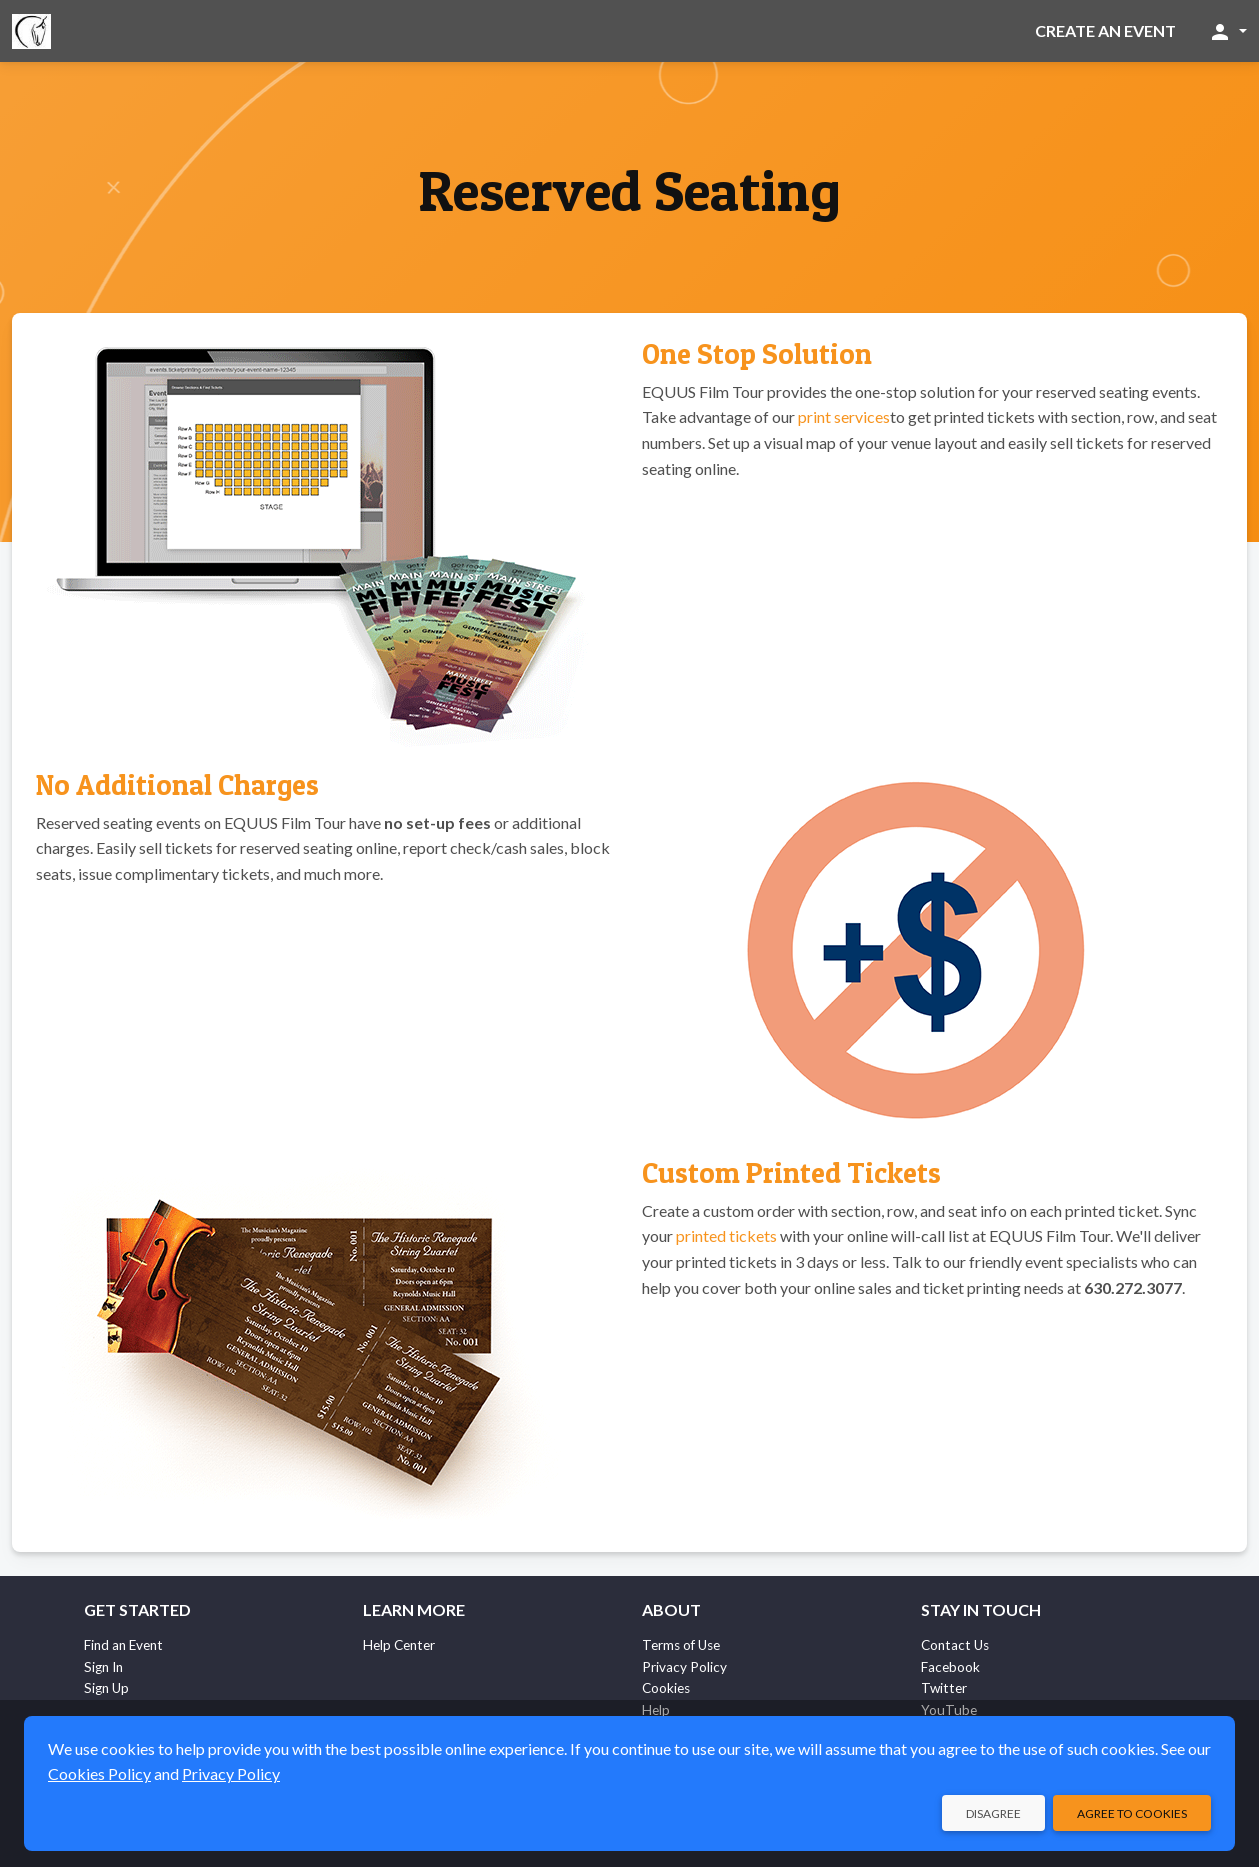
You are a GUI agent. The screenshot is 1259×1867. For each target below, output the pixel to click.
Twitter (944, 1688)
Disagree (993, 1813)
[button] (1227, 31)
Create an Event (1105, 30)
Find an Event (123, 1645)
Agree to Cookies (1132, 1813)
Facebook (950, 1667)
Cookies (666, 1688)
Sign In (103, 1667)
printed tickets (726, 1235)
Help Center (399, 1645)
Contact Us (955, 1645)
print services (844, 416)
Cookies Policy (99, 1773)
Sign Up (106, 1688)
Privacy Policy (684, 1667)
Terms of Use (681, 1645)
